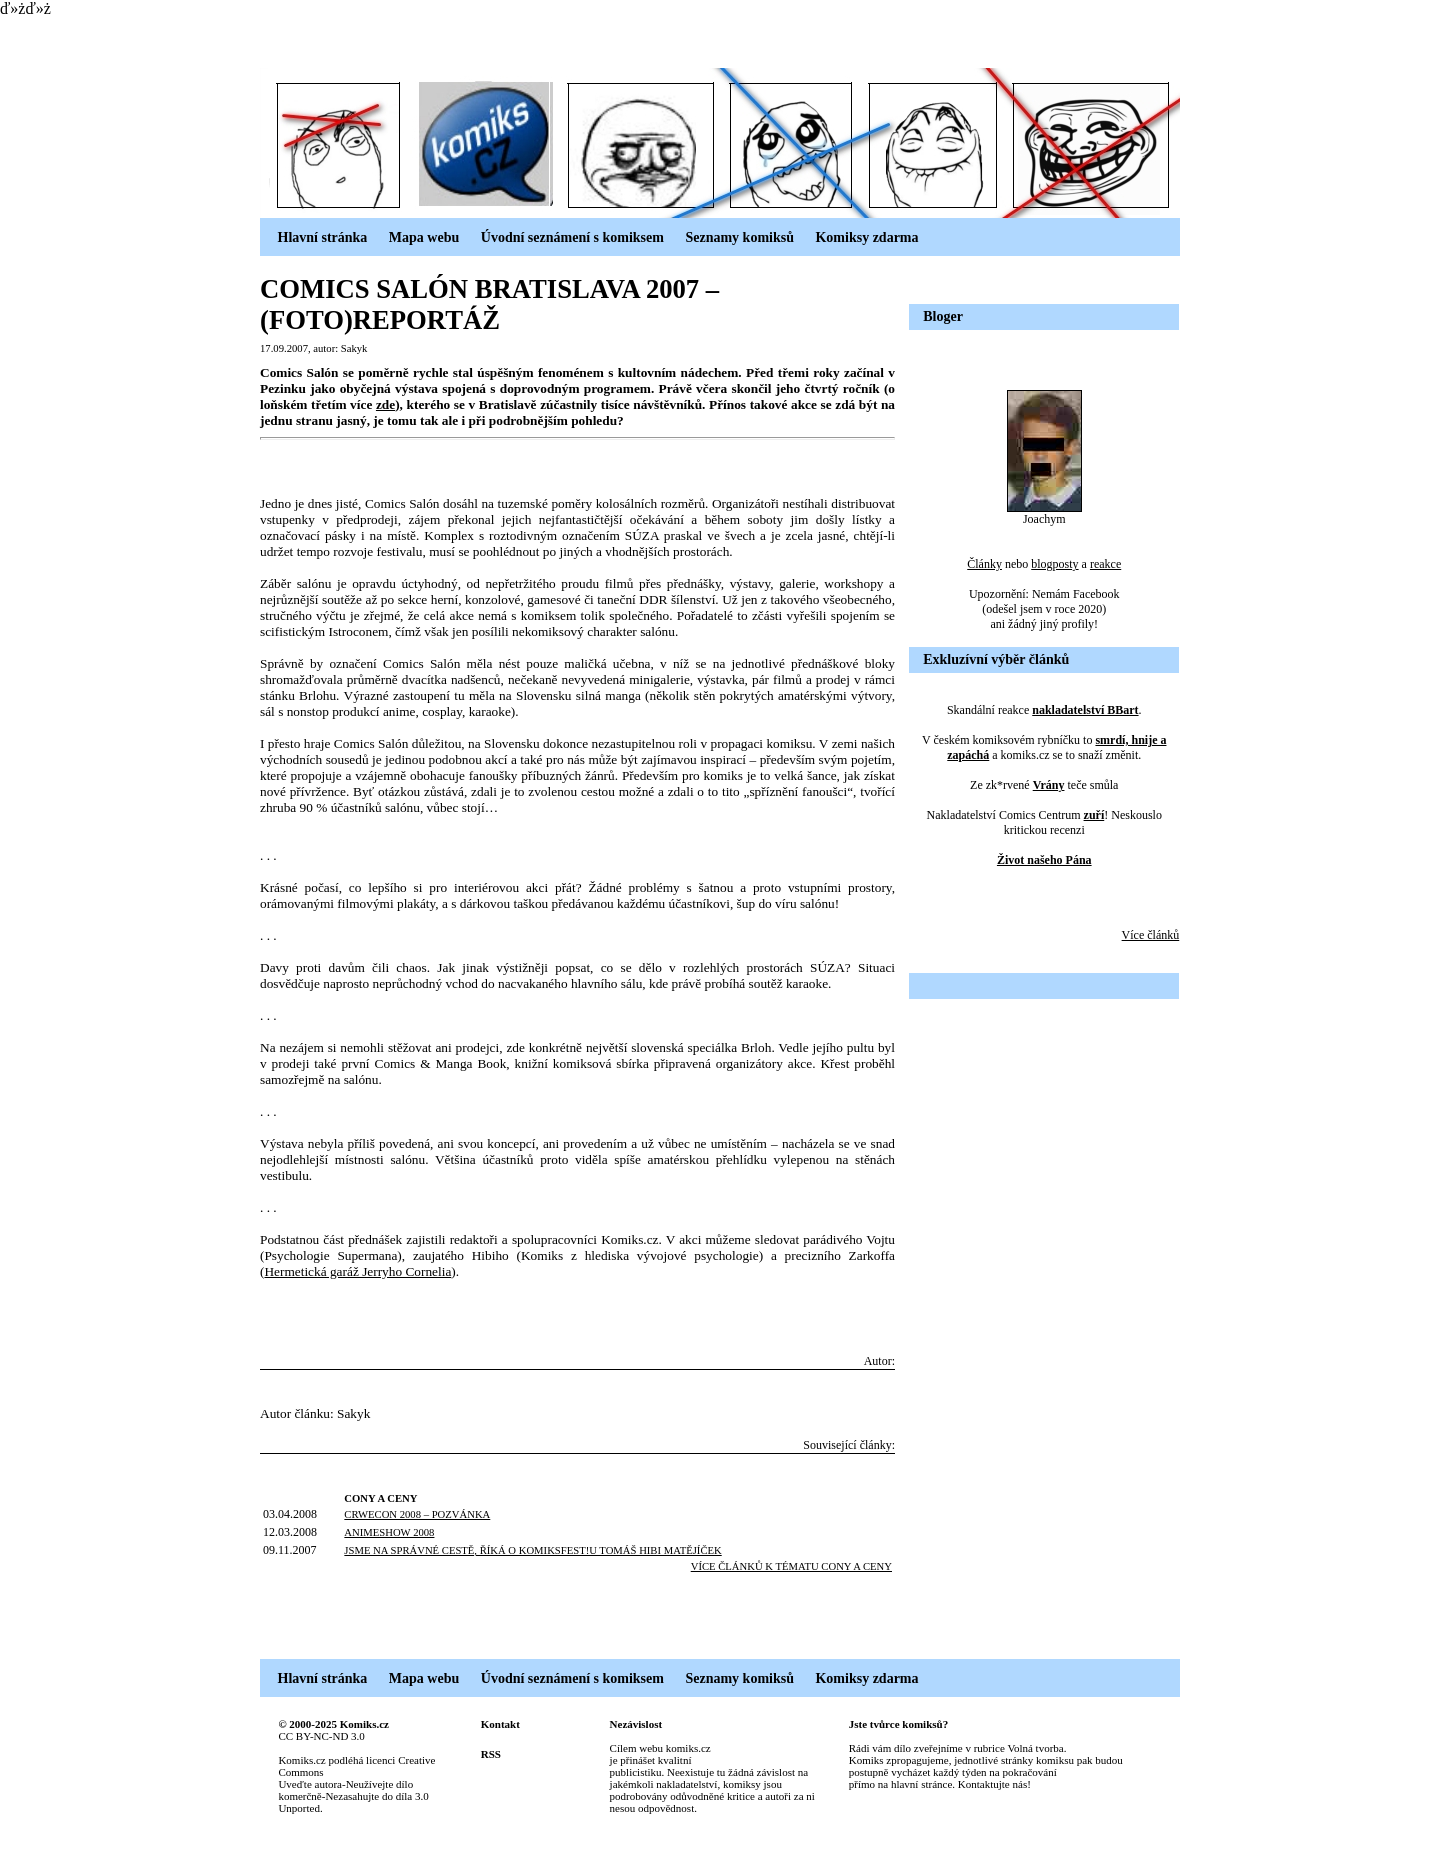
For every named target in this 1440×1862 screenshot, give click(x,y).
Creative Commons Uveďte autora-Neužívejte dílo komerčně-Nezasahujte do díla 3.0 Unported (356, 1784)
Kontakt (500, 1724)
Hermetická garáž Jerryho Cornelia (357, 1271)
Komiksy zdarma (858, 237)
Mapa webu (415, 237)
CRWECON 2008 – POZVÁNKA (417, 1514)
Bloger (943, 316)
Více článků (1151, 935)
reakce (1105, 564)
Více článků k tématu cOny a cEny (791, 1566)
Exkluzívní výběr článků (996, 659)
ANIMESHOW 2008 (389, 1532)
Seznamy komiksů (731, 237)
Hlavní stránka (313, 237)
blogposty (1054, 564)
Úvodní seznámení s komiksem (563, 237)
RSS (491, 1754)
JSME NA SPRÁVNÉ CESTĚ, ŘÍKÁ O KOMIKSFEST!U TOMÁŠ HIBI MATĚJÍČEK (532, 1550)
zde (385, 404)
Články (984, 564)
